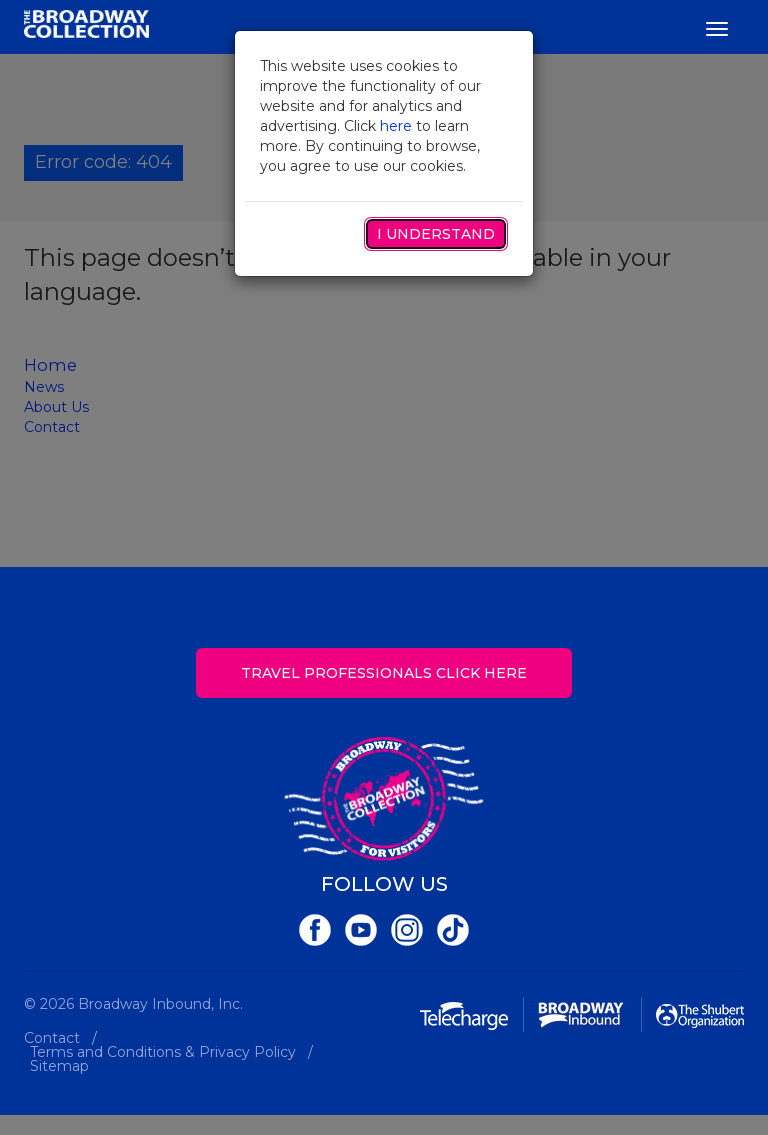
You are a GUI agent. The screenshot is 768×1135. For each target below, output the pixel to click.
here (396, 126)
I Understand (436, 234)
